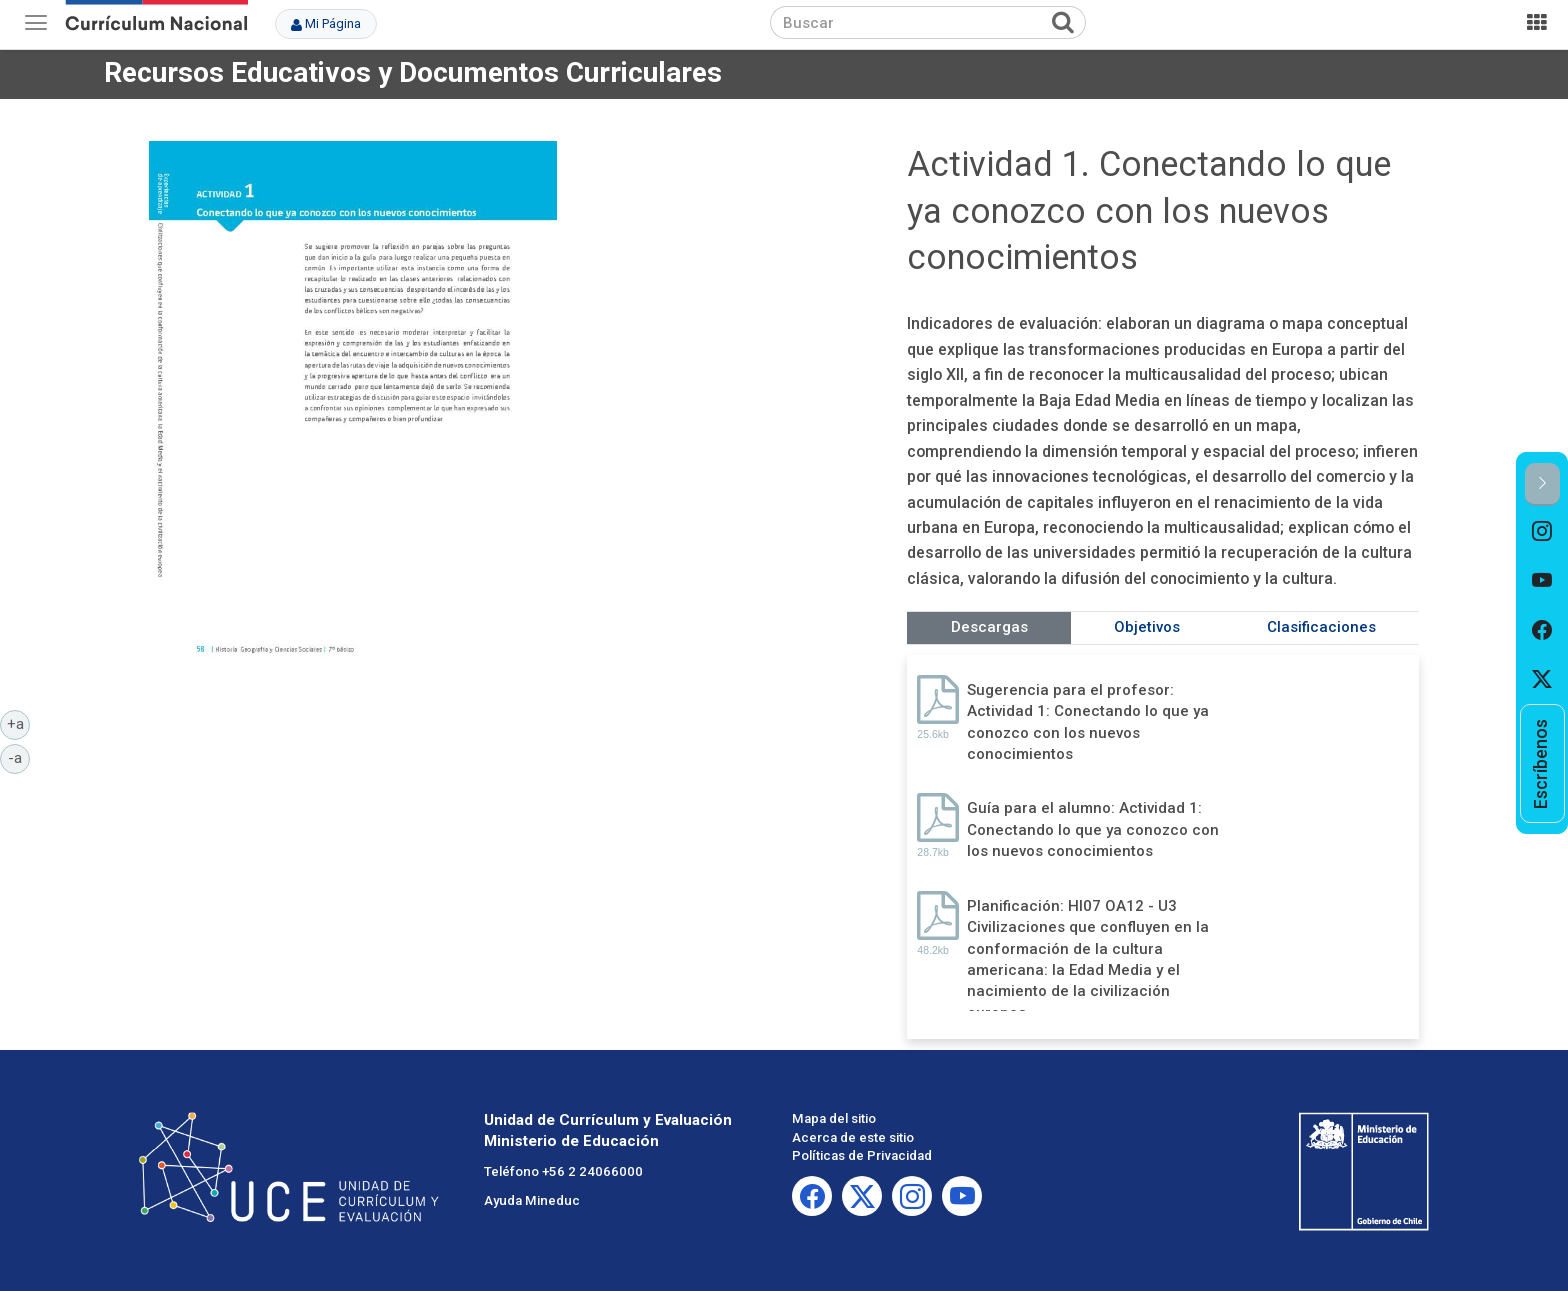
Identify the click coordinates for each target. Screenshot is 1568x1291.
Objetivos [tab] (1147, 627)
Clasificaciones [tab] (1321, 627)
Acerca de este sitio (853, 1137)
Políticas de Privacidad (862, 1155)
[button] (1542, 484)
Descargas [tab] (989, 627)
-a (19, 757)
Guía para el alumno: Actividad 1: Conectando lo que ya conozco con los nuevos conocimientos (1093, 829)
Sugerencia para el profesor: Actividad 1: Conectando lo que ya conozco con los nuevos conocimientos (1088, 722)
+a (19, 723)
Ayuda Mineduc (532, 1200)
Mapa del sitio (834, 1118)
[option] (1542, 531)
